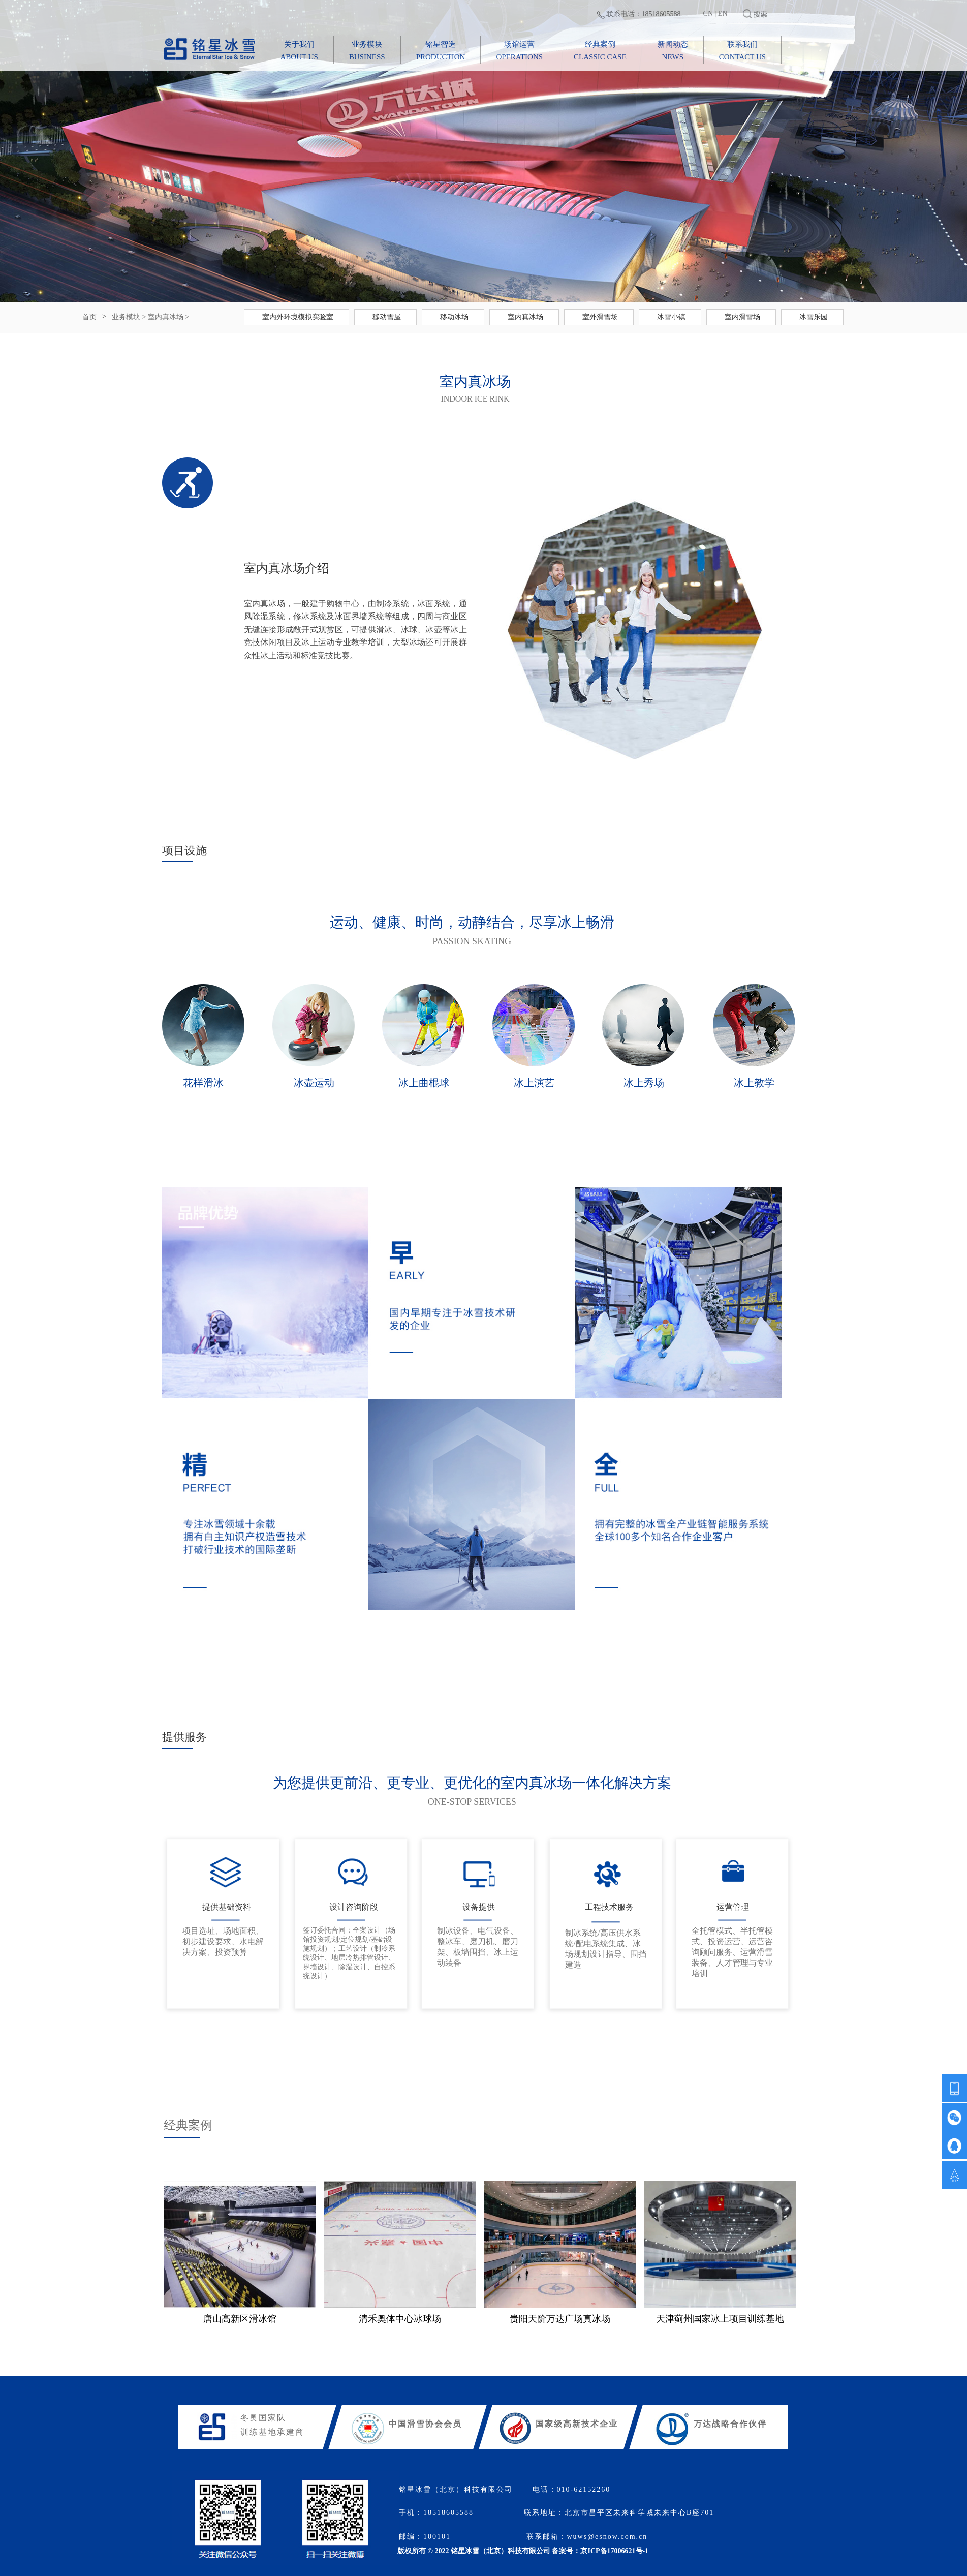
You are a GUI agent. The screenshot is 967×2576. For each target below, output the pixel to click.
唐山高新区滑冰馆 (239, 2319)
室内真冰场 (165, 317)
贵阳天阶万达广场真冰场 (560, 2319)
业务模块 (126, 317)
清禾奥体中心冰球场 (400, 2319)
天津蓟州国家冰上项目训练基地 (720, 2319)
